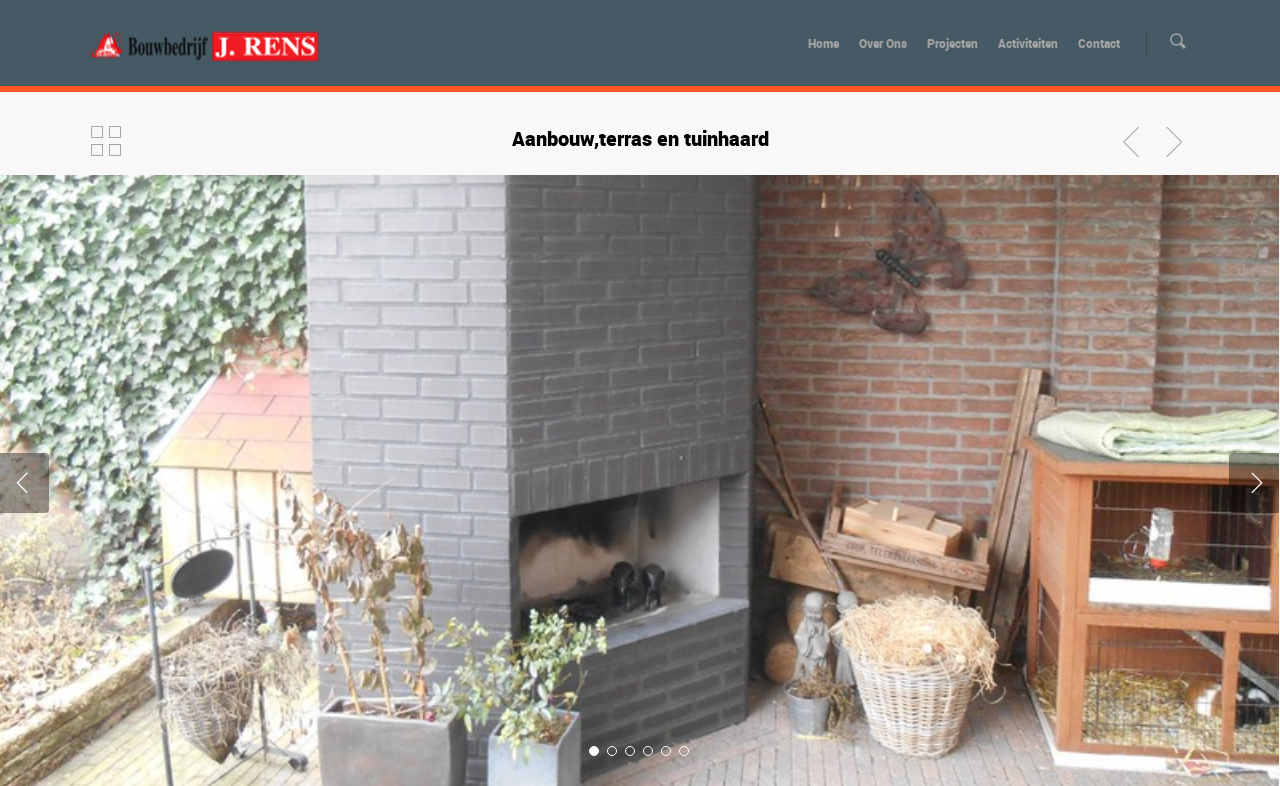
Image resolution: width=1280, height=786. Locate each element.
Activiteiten (1028, 43)
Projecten (952, 43)
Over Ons (883, 43)
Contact (1099, 43)
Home (823, 43)
